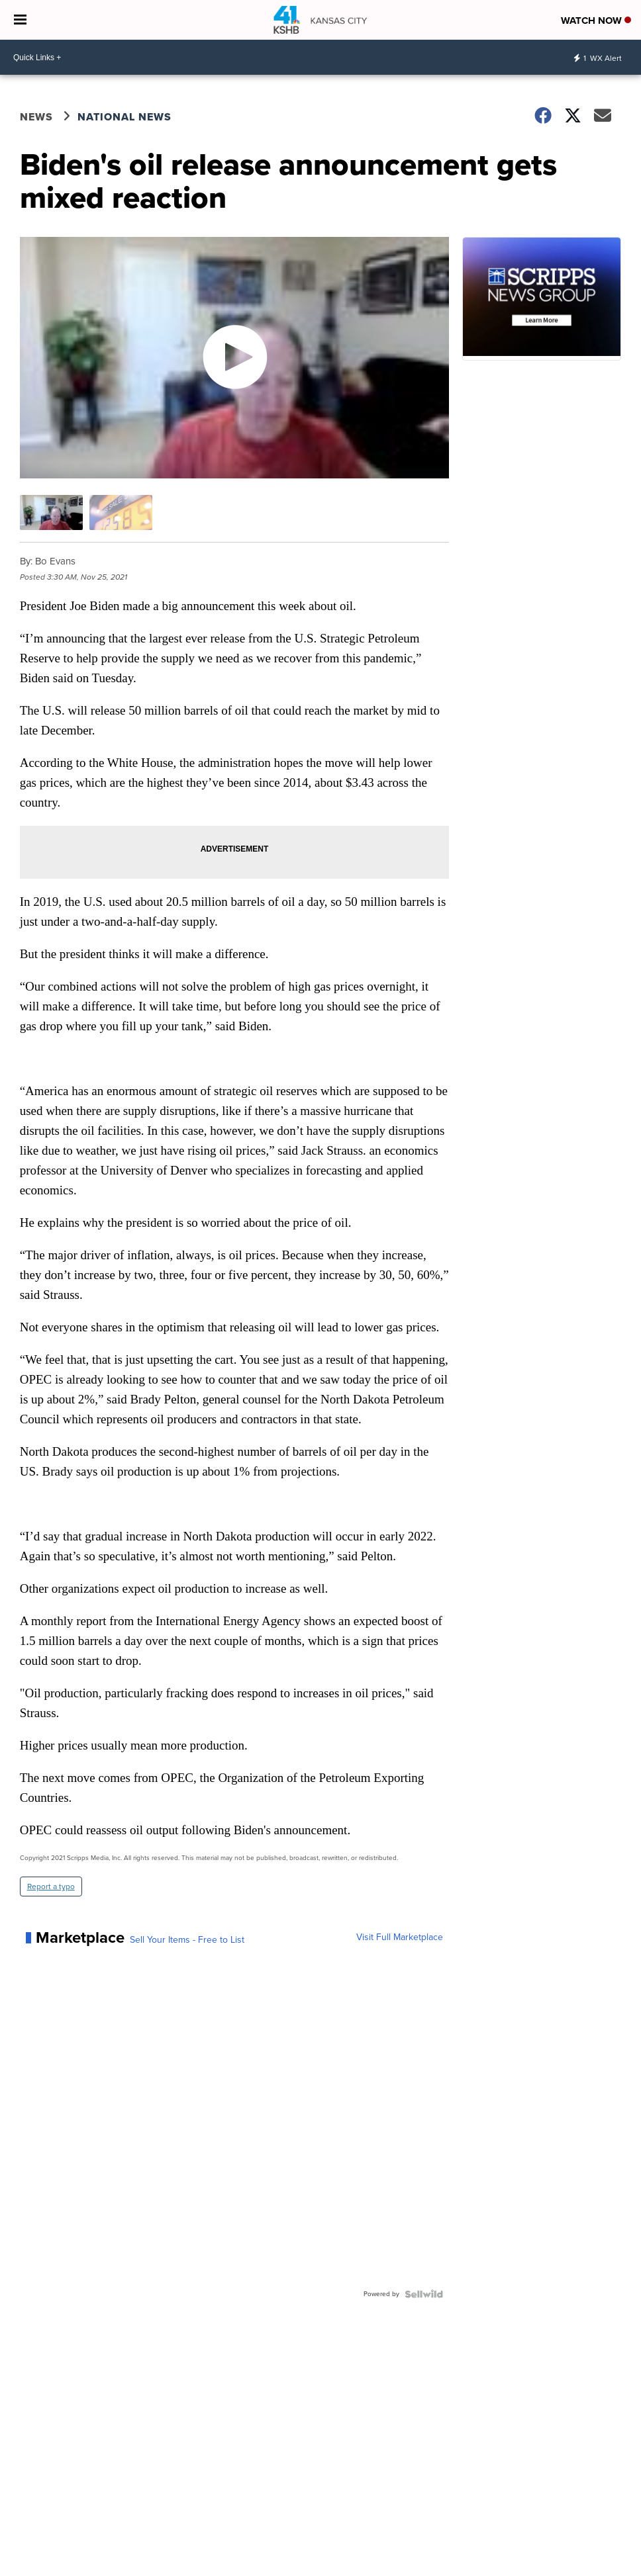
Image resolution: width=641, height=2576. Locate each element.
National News (124, 116)
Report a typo (51, 1886)
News (36, 116)
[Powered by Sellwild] (424, 2294)
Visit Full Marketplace (399, 1937)
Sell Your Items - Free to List (187, 1940)
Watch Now (596, 20)
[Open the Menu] (20, 20)
